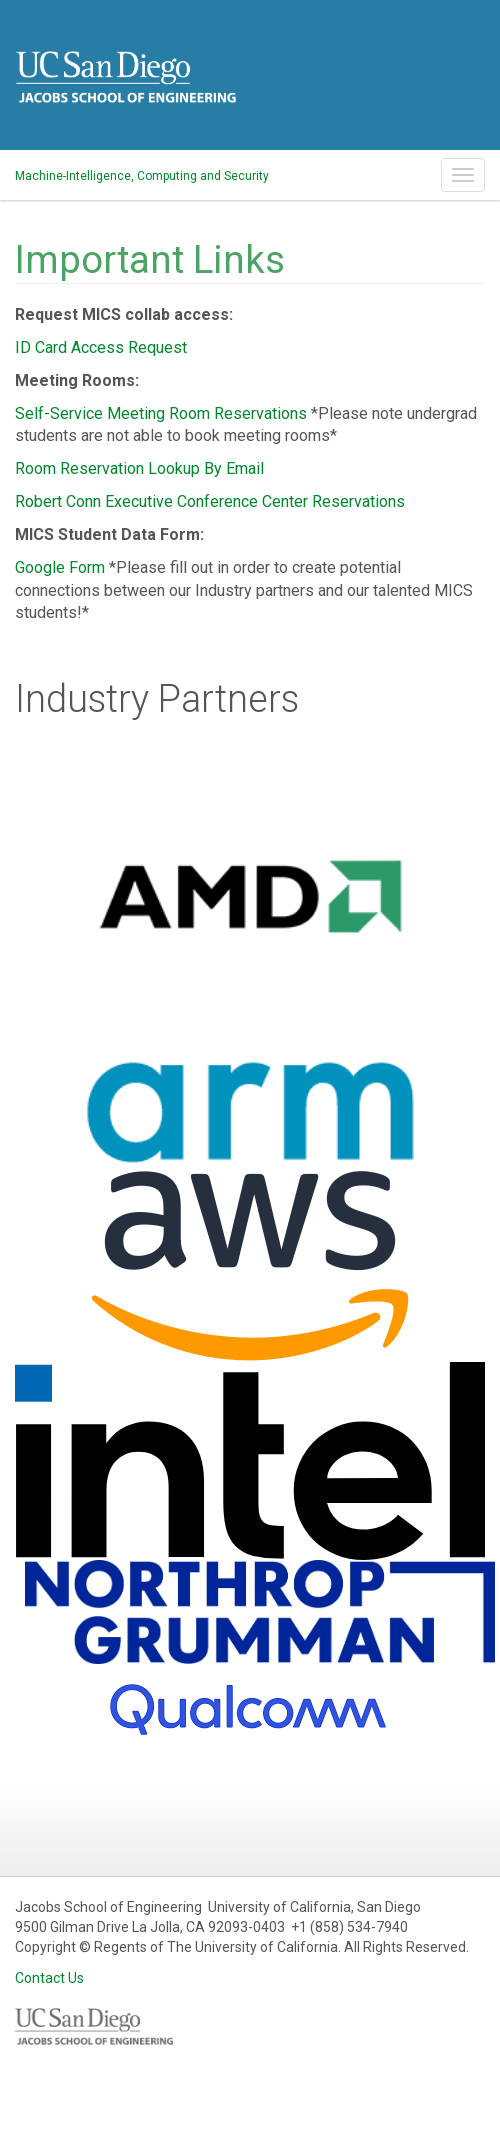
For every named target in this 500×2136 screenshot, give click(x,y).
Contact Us (49, 1978)
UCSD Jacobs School (126, 93)
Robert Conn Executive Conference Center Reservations (210, 501)
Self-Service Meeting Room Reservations (161, 413)
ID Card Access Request (101, 347)
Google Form (60, 567)
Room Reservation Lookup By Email (139, 468)
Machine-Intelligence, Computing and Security (142, 176)
